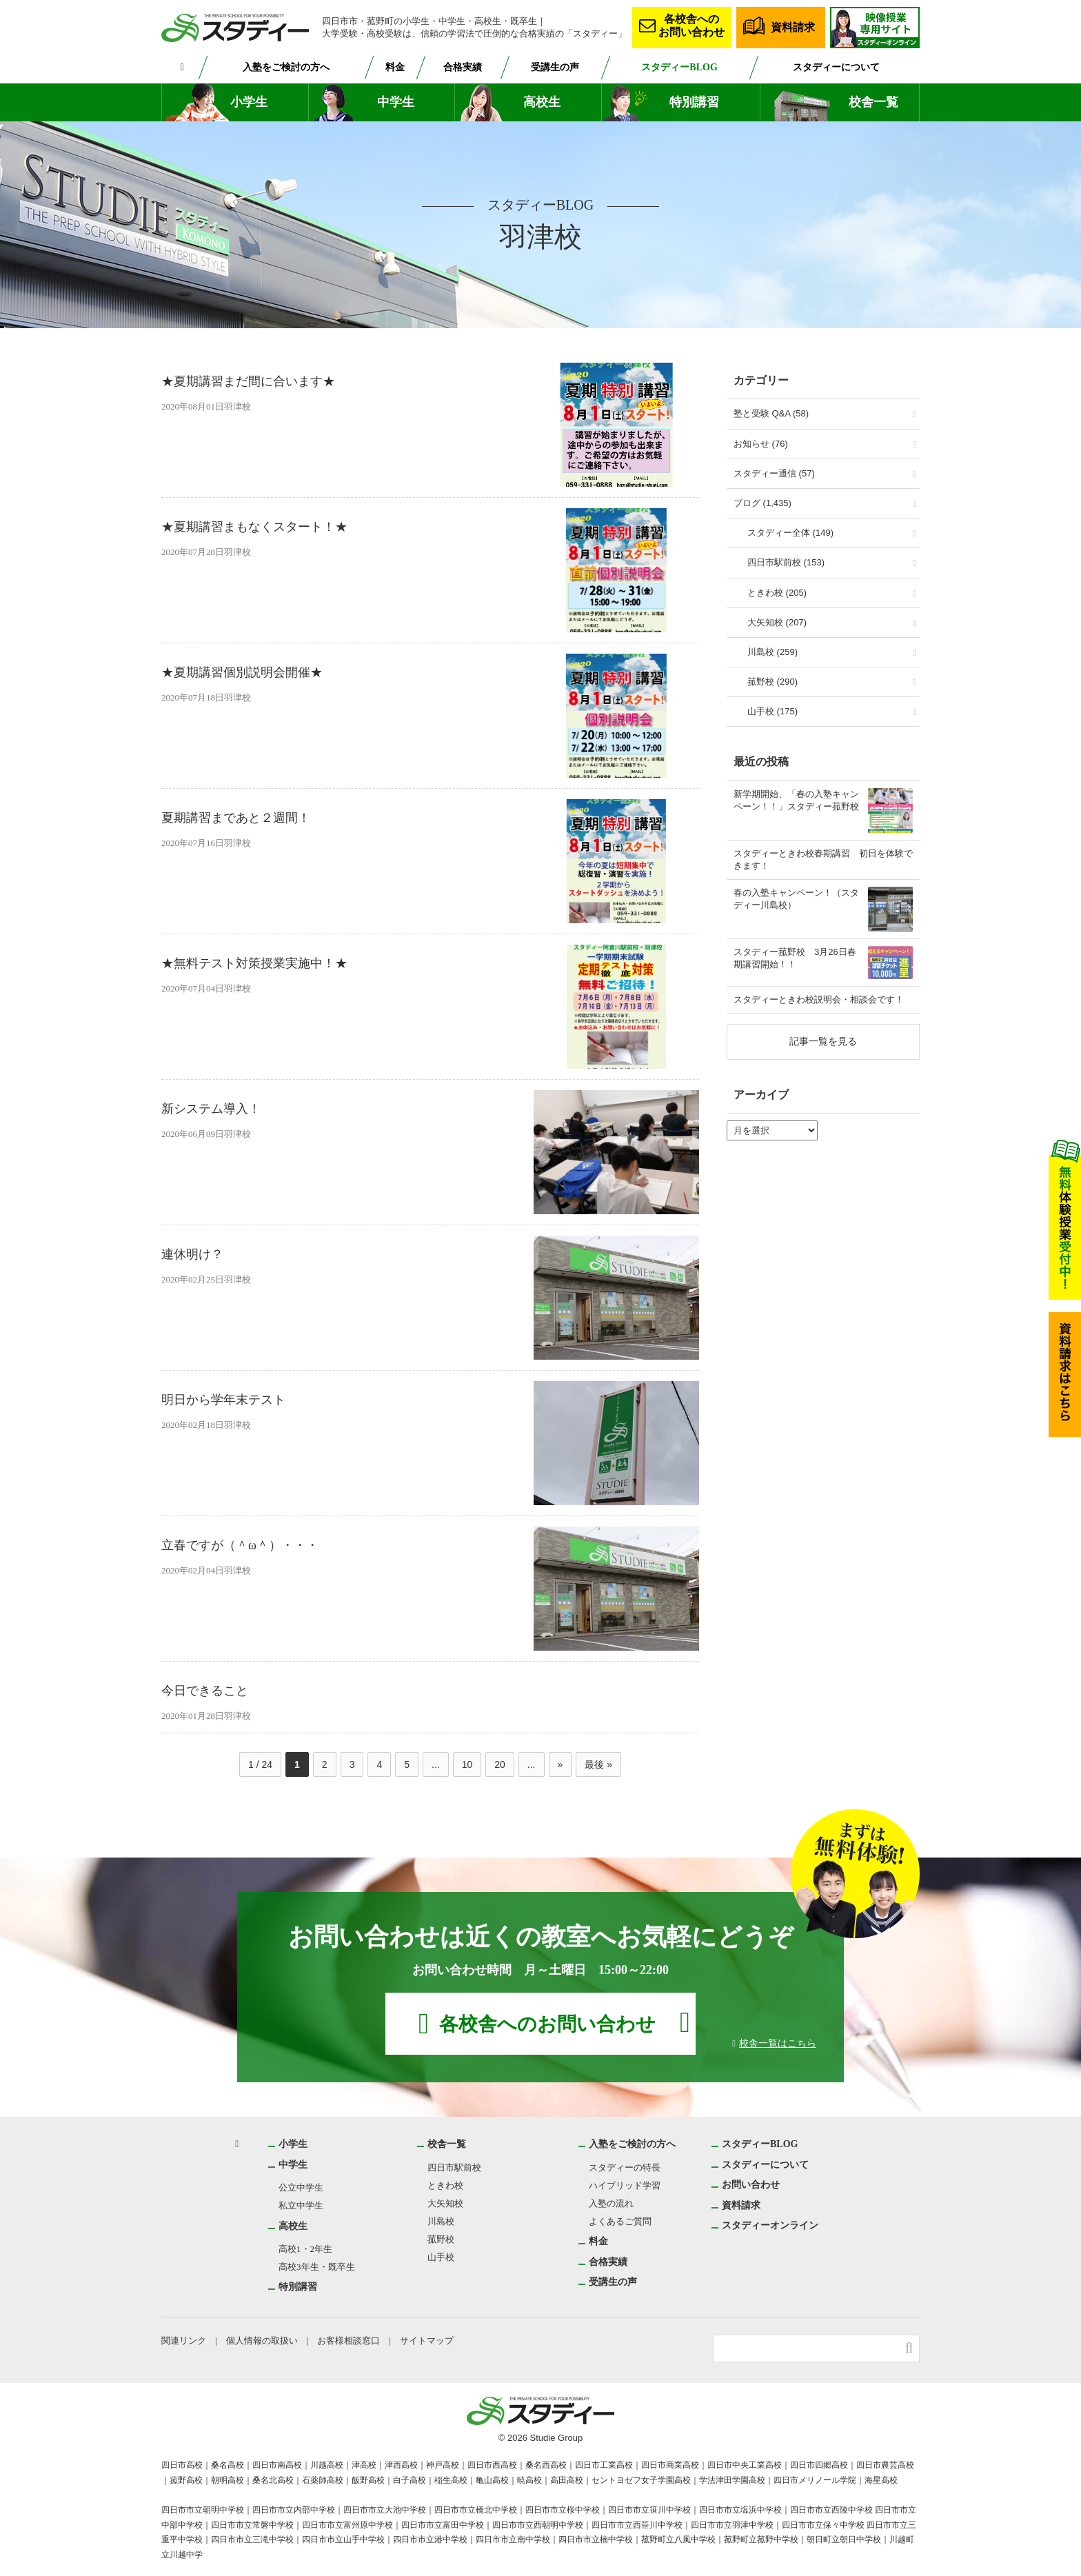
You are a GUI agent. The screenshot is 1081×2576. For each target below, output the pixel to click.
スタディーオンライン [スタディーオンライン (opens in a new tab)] (770, 2225)
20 (499, 1764)
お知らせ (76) (761, 444)
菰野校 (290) (772, 681)
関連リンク (183, 2340)
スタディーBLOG (681, 67)
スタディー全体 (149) (790, 532)
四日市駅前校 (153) (786, 562)
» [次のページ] (560, 1764)
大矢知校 (446, 2203)
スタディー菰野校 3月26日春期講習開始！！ (795, 958)
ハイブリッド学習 (624, 2185)
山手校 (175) (772, 711)
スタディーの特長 (624, 2167)
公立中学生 (301, 2187)
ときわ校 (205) (777, 592)
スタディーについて (837, 67)
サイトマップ (429, 2340)
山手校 (441, 2257)
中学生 (395, 102)
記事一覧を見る (823, 1041)
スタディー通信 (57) (774, 473)
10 (467, 1764)
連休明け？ (192, 1254)
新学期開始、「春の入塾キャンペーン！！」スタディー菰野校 (796, 800)
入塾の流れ (611, 2203)
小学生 (248, 102)
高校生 (541, 102)
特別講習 (694, 102)
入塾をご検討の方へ (286, 67)
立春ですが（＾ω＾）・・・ (240, 1545)
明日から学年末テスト (223, 1400)
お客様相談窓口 (350, 2340)
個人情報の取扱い (263, 2340)
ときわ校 (446, 2185)
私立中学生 (301, 2205)
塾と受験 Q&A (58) (771, 413)
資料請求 (793, 27)
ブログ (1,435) (762, 503)
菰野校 (441, 2239)
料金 (396, 67)
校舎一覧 (873, 102)
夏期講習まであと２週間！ (235, 818)
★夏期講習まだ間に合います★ (248, 381)
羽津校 (240, 407)
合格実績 (464, 67)
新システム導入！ (210, 1109)
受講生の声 (558, 67)
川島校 (441, 2221)
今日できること (204, 1691)
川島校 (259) (772, 652)
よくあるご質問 (620, 2221)
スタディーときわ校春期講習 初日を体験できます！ (823, 859)
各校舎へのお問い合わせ (691, 25)
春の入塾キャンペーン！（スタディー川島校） (796, 898)
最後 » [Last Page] (598, 1764)
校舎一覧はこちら (777, 2043)
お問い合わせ (751, 2184)
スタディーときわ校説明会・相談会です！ (819, 999)
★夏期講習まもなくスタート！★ (254, 527)
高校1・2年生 (306, 2248)
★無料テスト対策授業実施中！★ (254, 963)
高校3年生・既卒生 (317, 2266)
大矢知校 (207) (777, 622)
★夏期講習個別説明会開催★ (242, 672)
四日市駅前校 (455, 2167)
